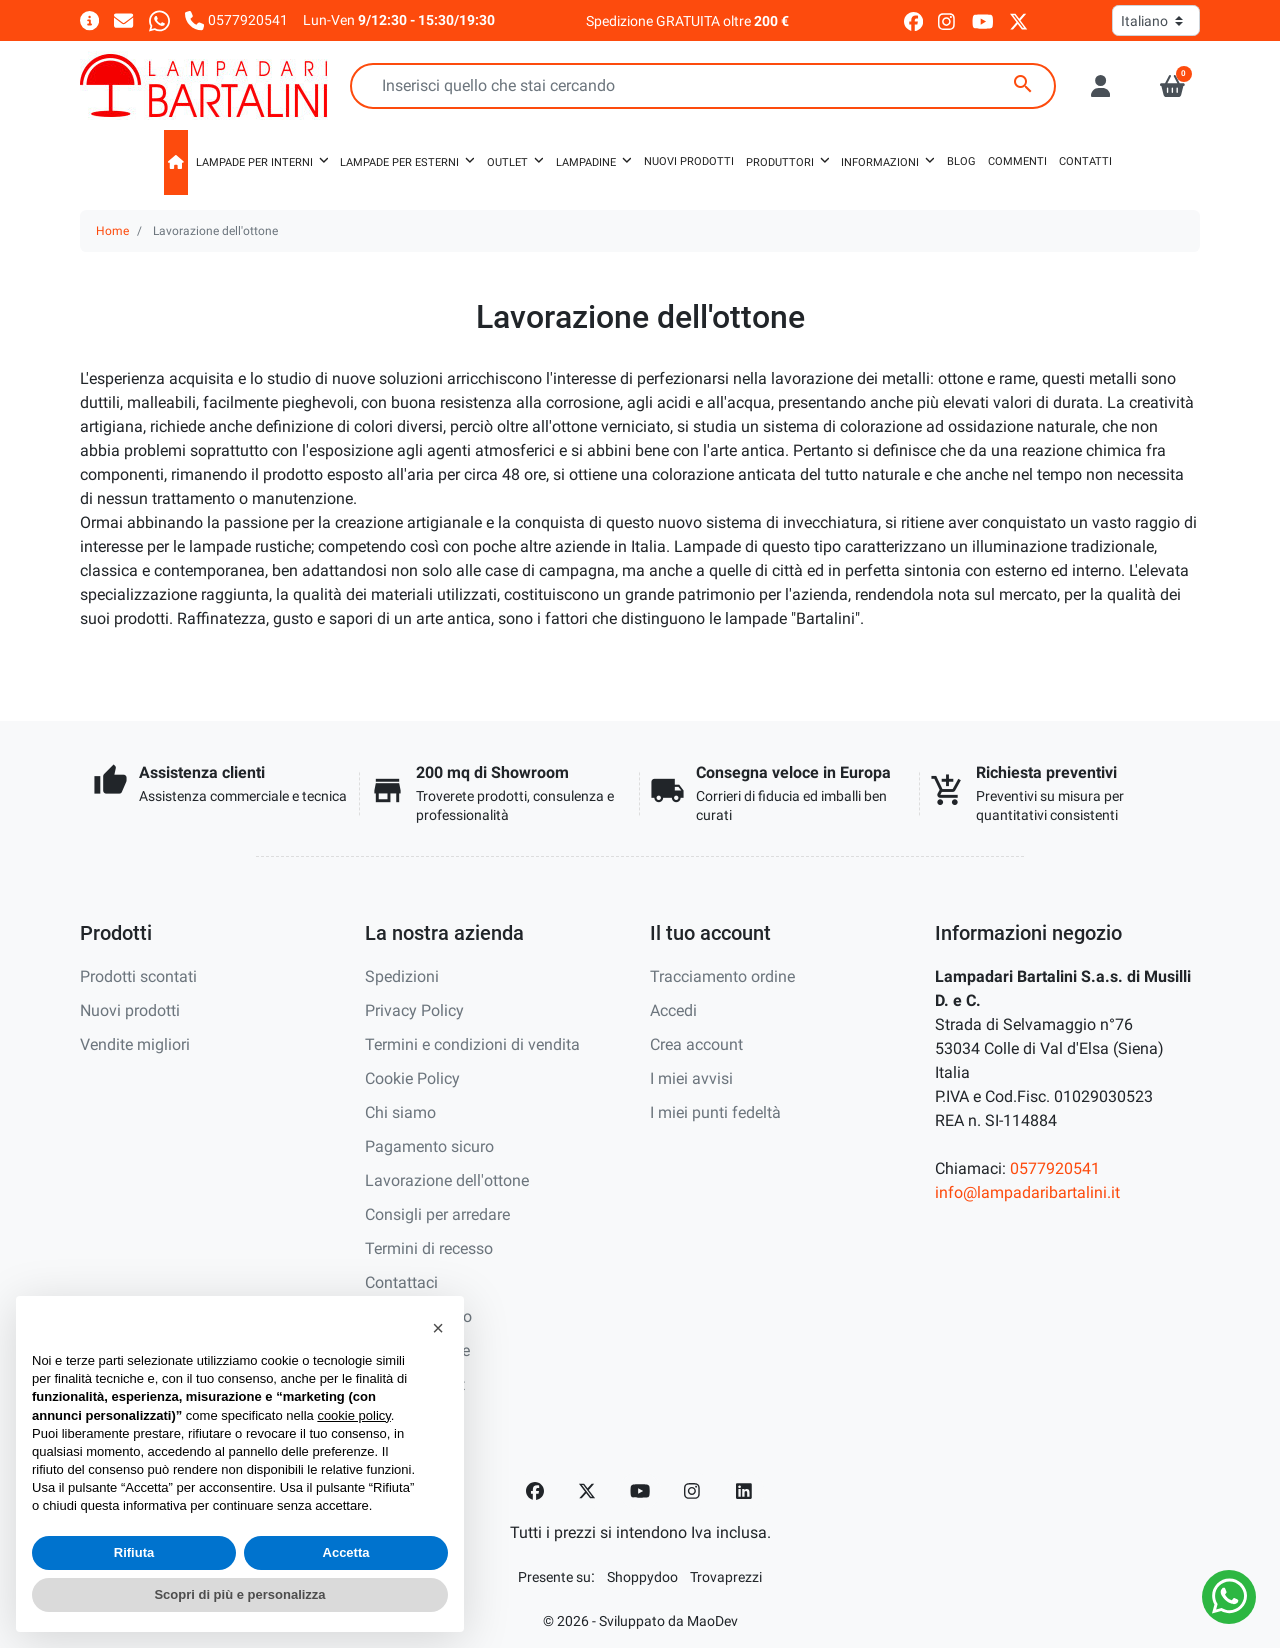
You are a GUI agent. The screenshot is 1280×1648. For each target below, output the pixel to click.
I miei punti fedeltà (715, 1112)
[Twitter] (587, 1491)
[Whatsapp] (159, 19)
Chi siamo (400, 1112)
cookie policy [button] (353, 1415)
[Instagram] (693, 1491)
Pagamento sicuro (429, 1146)
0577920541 (1055, 1168)
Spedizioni (402, 976)
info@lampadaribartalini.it (1027, 1192)
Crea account (696, 1044)
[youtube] (983, 20)
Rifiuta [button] (134, 1552)
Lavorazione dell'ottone (447, 1180)
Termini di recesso (429, 1248)
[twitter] (1018, 20)
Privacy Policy (414, 1010)
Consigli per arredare (437, 1214)
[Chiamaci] (236, 19)
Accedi (673, 1010)
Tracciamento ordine (722, 976)
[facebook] (913, 20)
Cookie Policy (412, 1078)
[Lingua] (1156, 20)
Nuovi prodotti (130, 1010)
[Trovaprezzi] (726, 1576)
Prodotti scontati (138, 976)
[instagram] (947, 20)
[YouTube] (640, 1491)
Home (112, 231)
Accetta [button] (346, 1552)
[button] (1172, 86)
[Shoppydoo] (642, 1576)
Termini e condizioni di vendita (472, 1044)
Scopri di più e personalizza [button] (239, 1594)
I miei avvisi (691, 1078)
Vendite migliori (135, 1044)
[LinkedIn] (745, 1491)
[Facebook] (535, 1491)
